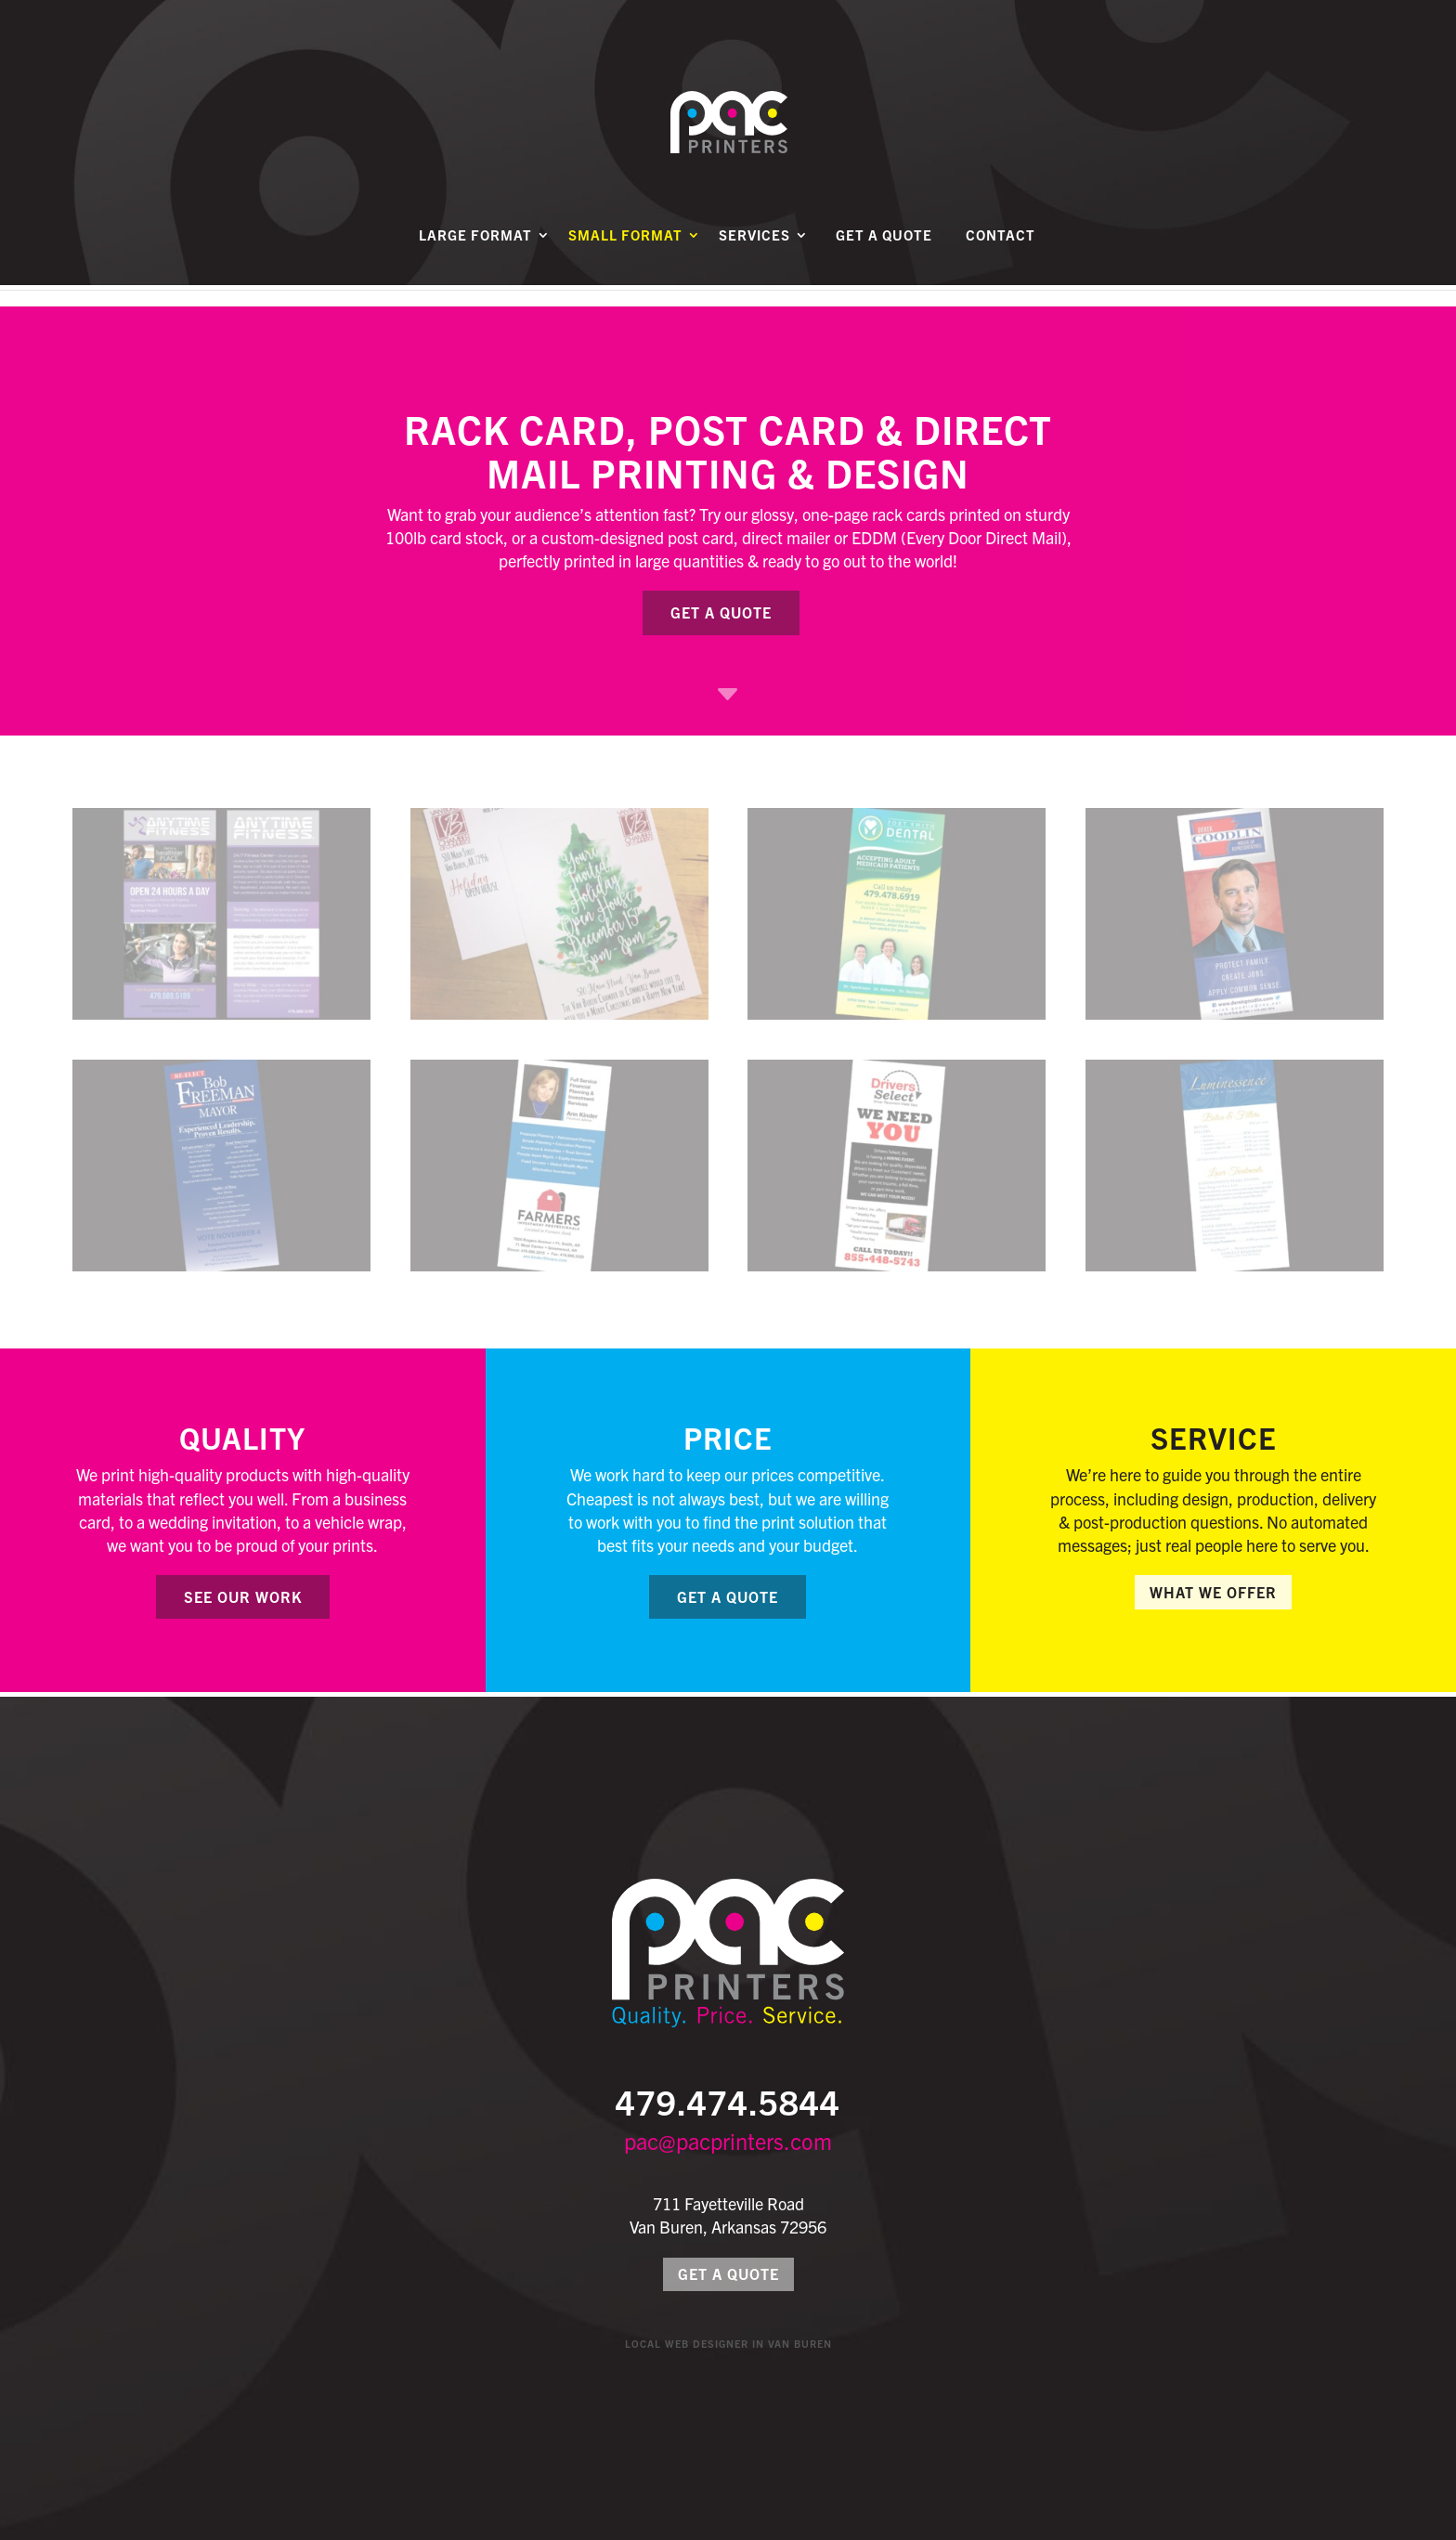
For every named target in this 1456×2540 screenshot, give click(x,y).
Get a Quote (884, 257)
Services (754, 257)
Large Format (475, 257)
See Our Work (243, 1596)
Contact (1000, 257)
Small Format (625, 257)
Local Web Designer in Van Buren (728, 2343)
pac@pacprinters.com (728, 2141)
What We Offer (1213, 1592)
